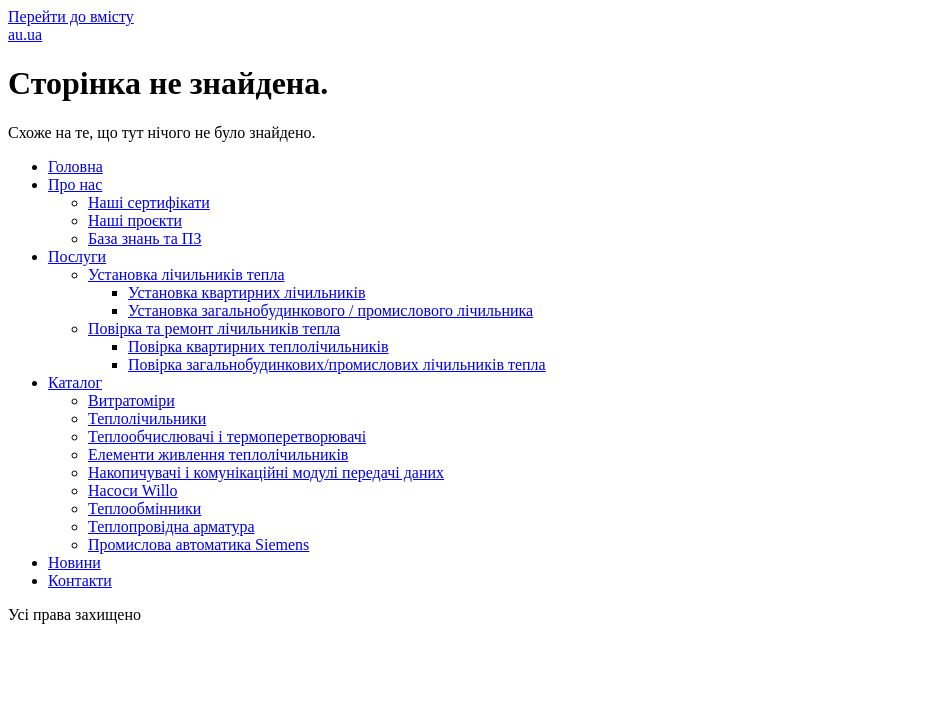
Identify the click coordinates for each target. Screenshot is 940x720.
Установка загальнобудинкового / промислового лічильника (330, 310)
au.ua (25, 34)
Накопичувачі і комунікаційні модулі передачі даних (266, 472)
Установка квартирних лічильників (246, 292)
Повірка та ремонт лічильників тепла (214, 328)
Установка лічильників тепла (186, 274)
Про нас (75, 184)
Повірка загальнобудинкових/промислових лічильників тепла (337, 364)
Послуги (77, 256)
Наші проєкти (135, 220)
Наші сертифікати (149, 202)
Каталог (75, 382)
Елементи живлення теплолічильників (218, 454)
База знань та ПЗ (144, 238)
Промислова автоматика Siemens (198, 544)
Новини (74, 562)
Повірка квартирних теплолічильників (258, 346)
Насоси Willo (133, 490)
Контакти (80, 580)
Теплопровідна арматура (171, 526)
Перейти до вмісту (71, 16)
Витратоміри (131, 400)
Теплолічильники (147, 418)
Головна (75, 166)
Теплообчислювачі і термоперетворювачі (227, 436)
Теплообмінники (144, 508)
